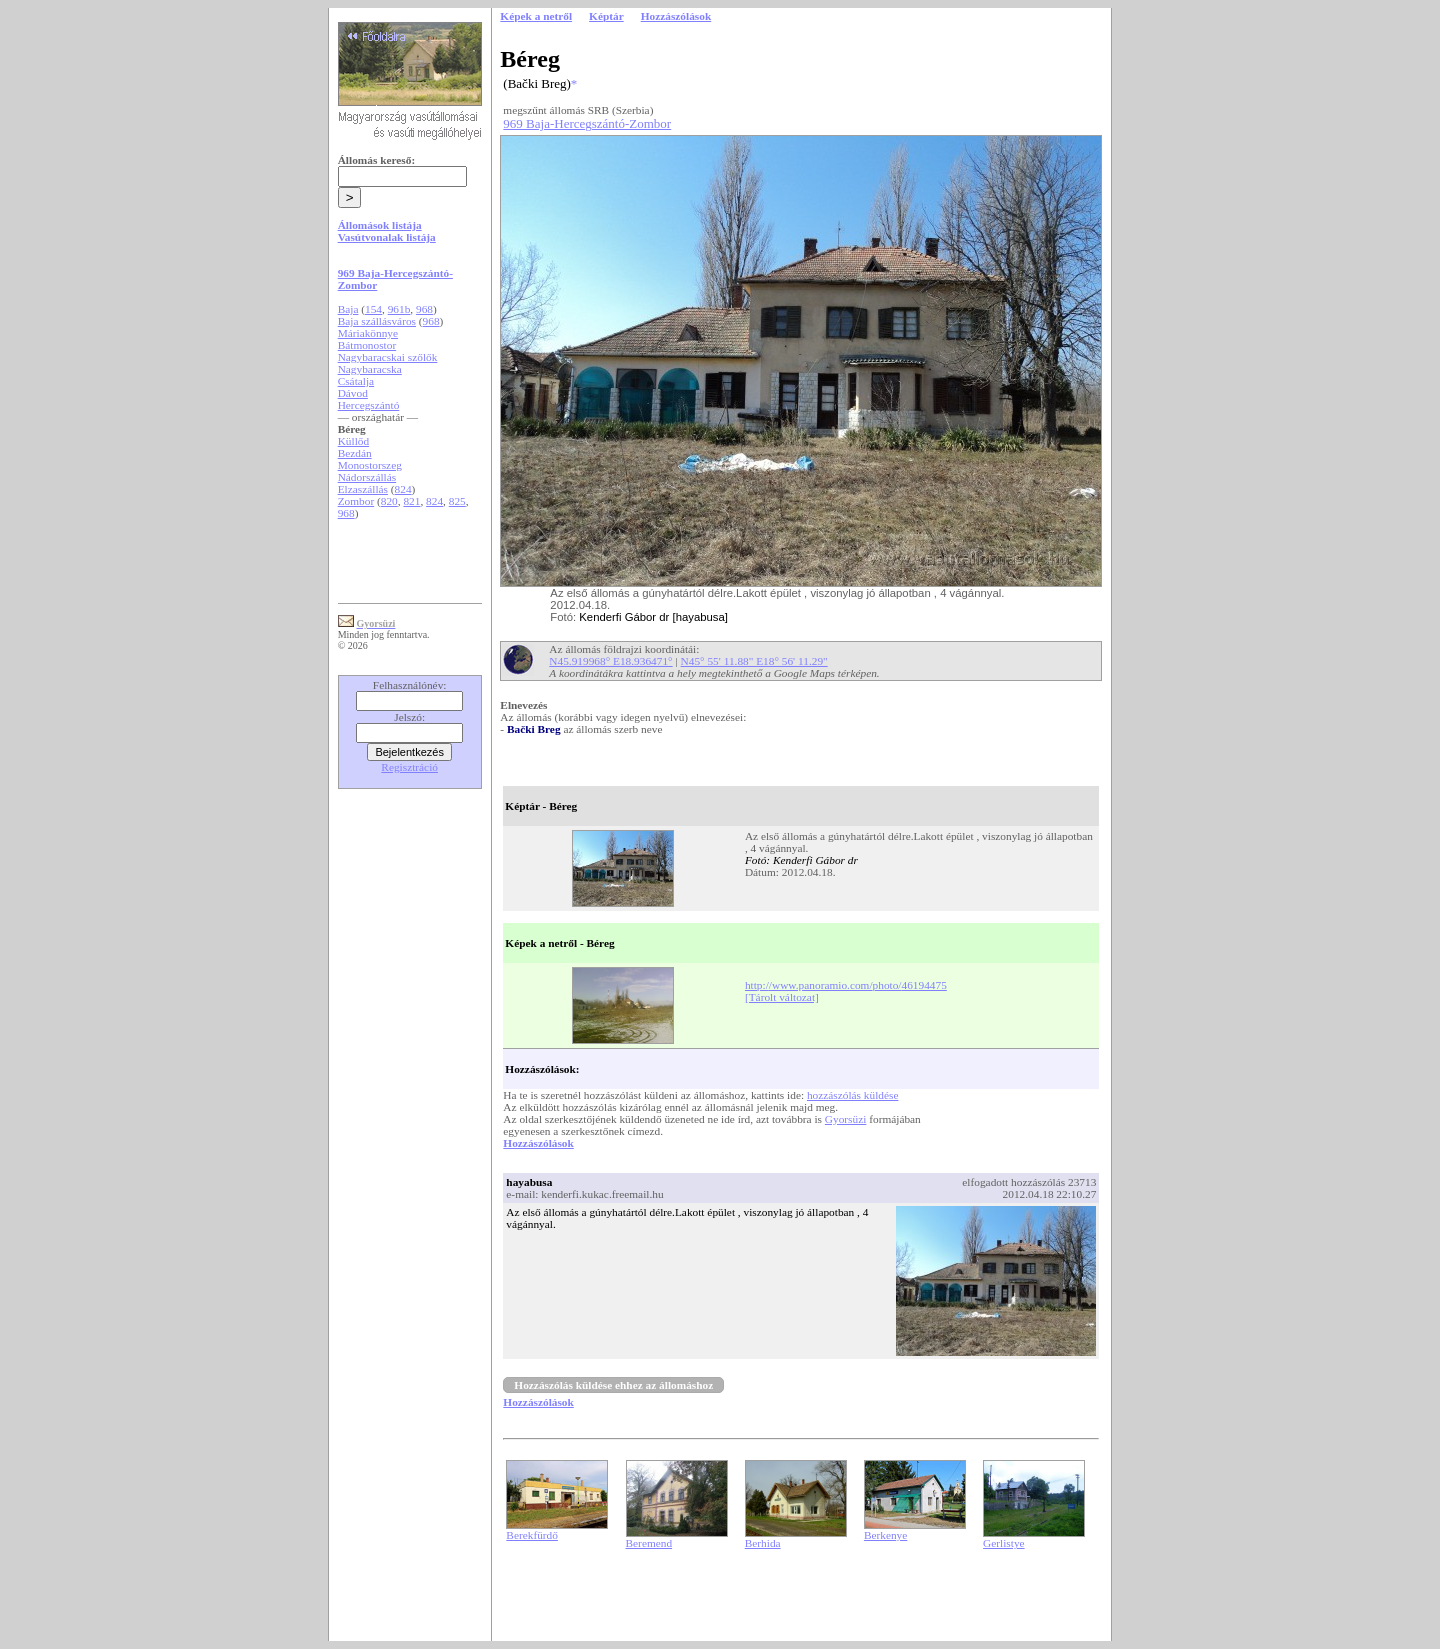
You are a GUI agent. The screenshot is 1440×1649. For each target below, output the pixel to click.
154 (373, 309)
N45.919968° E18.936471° (610, 661)
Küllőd (353, 441)
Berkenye (885, 1535)
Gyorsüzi (846, 1119)
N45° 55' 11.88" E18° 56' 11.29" (754, 661)
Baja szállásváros (377, 321)
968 (424, 309)
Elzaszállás (363, 489)
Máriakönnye (368, 333)
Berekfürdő (532, 1535)
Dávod (353, 393)
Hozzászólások (538, 1143)
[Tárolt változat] (782, 997)
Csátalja (356, 381)
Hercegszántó (369, 405)
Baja (348, 309)
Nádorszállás (367, 477)
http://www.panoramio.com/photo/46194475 (846, 985)
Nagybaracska (370, 369)
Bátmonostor (367, 345)
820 (389, 501)
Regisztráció (409, 767)
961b (399, 309)
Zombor (356, 501)
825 (457, 501)
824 (403, 489)
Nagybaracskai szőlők (388, 357)
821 (411, 501)
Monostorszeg (370, 465)
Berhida (763, 1543)
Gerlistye (1004, 1543)
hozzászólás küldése (853, 1095)
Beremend (649, 1543)
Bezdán (355, 453)
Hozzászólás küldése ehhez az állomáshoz (613, 1385)
